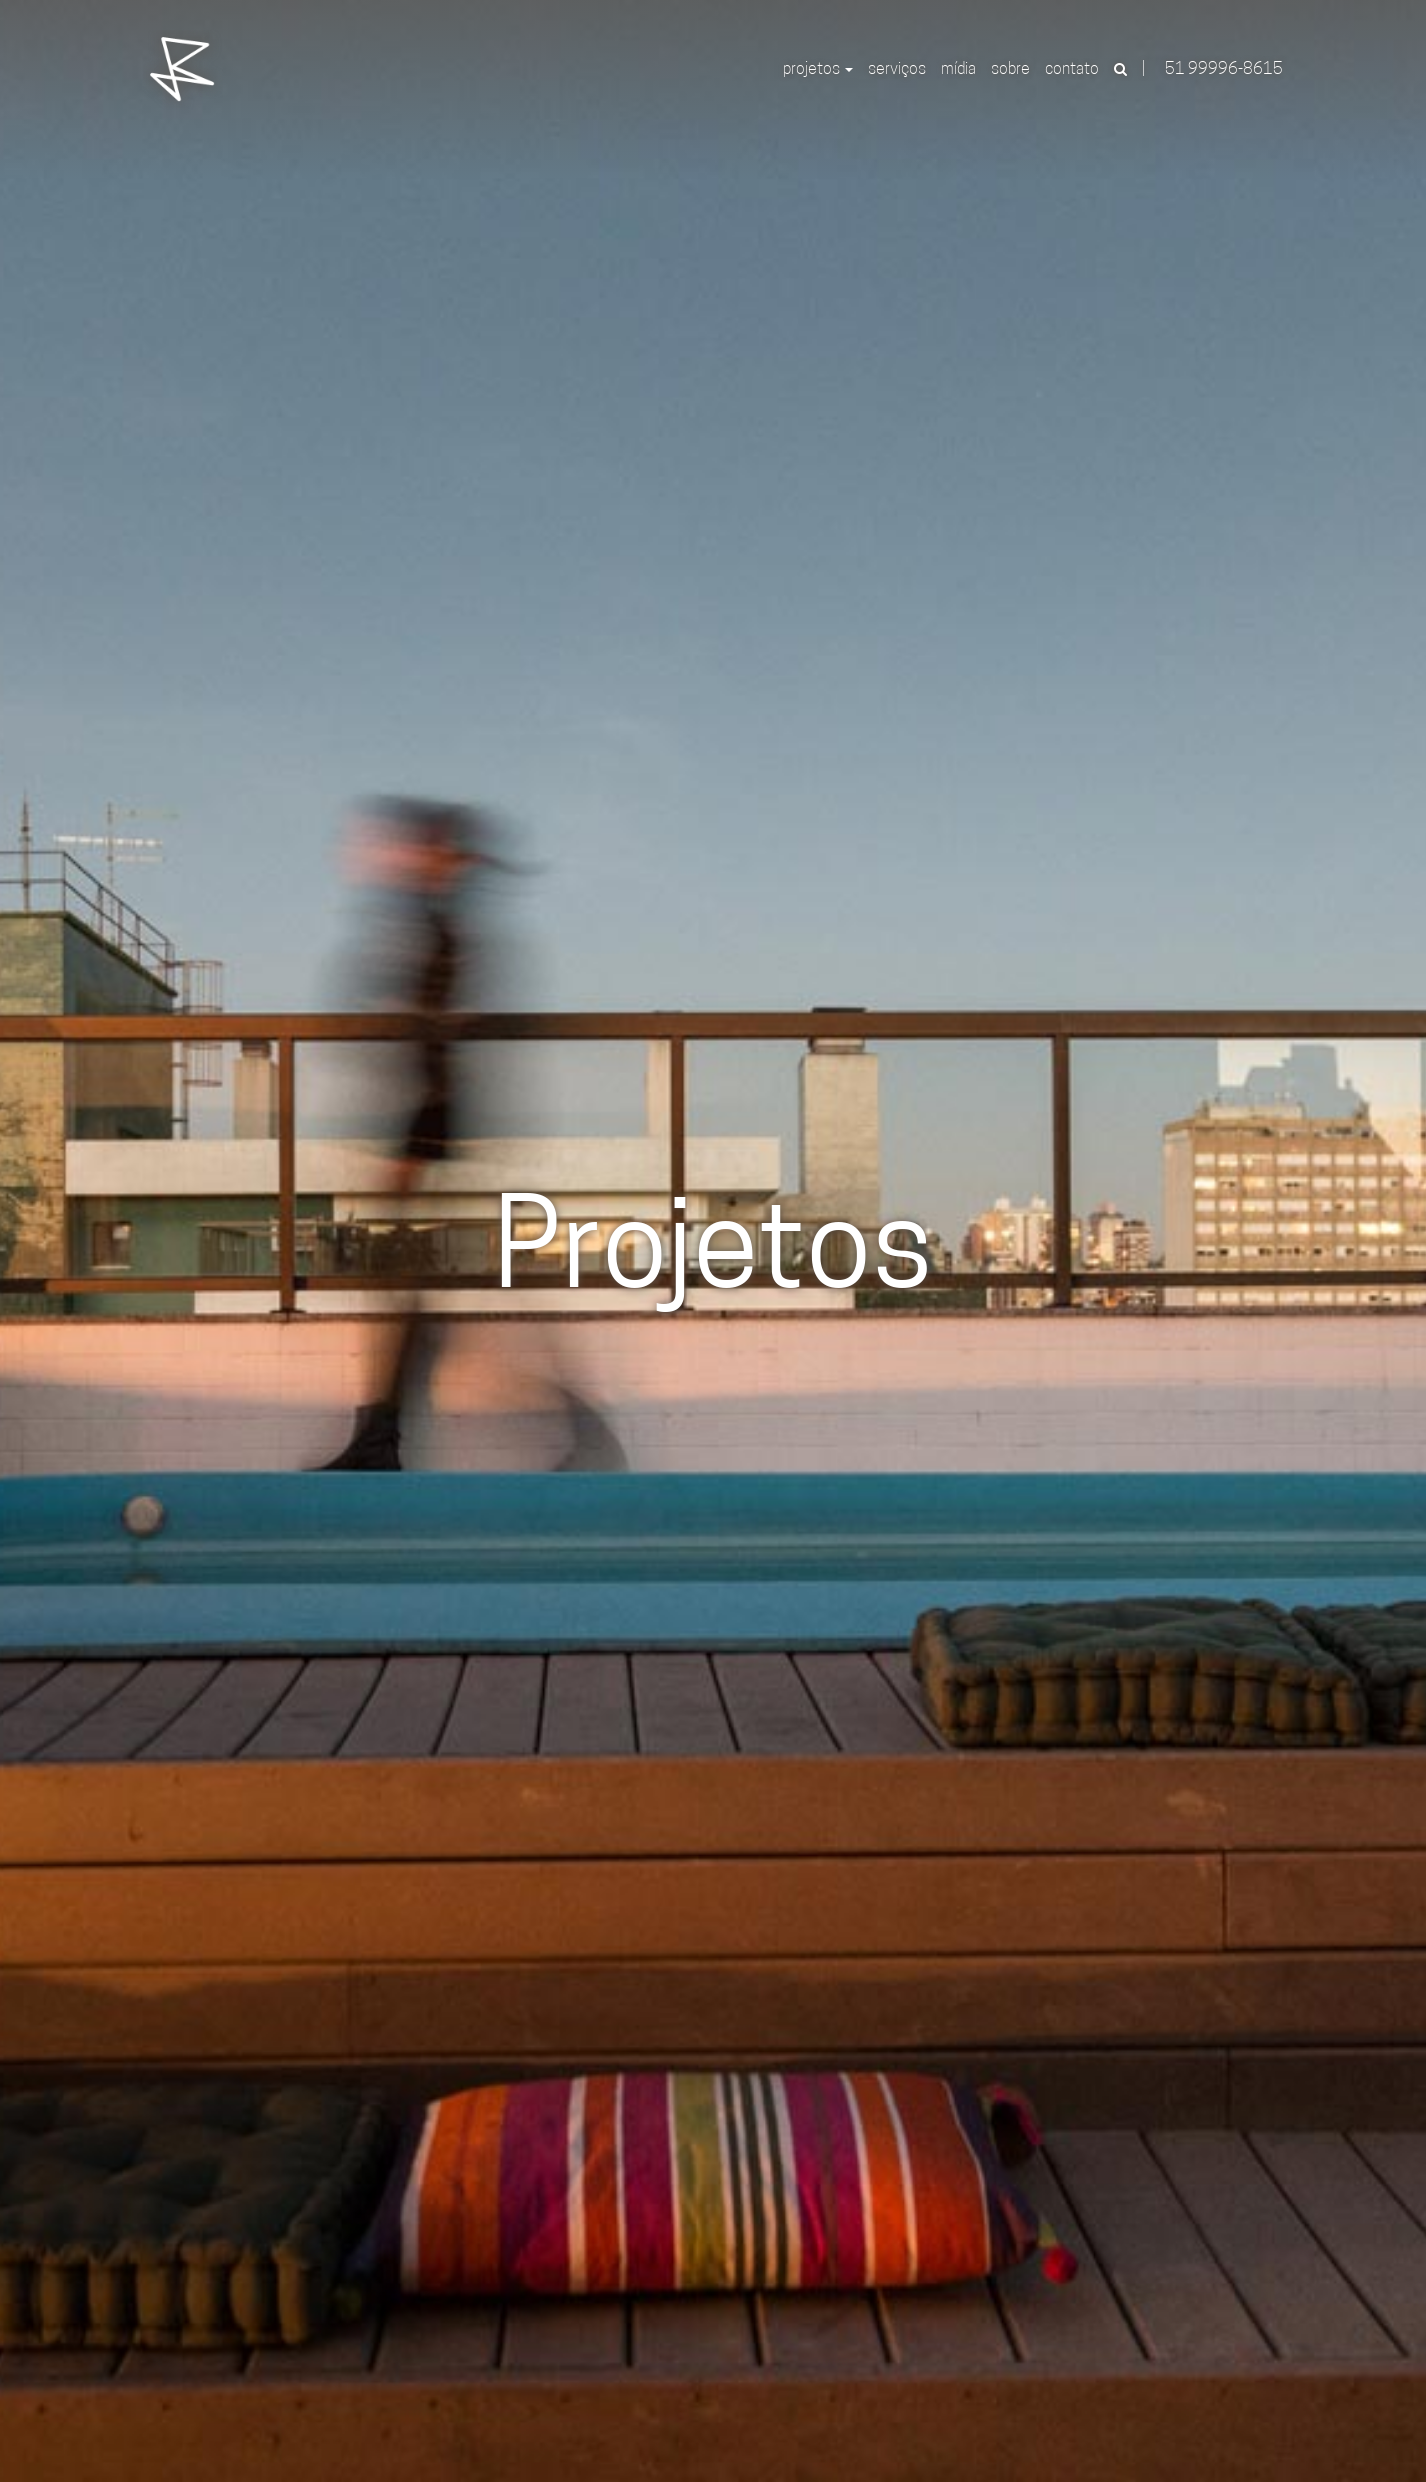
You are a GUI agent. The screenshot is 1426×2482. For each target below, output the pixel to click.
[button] (1121, 70)
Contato (1072, 70)
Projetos (818, 70)
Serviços (897, 70)
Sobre (1010, 70)
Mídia (958, 70)
